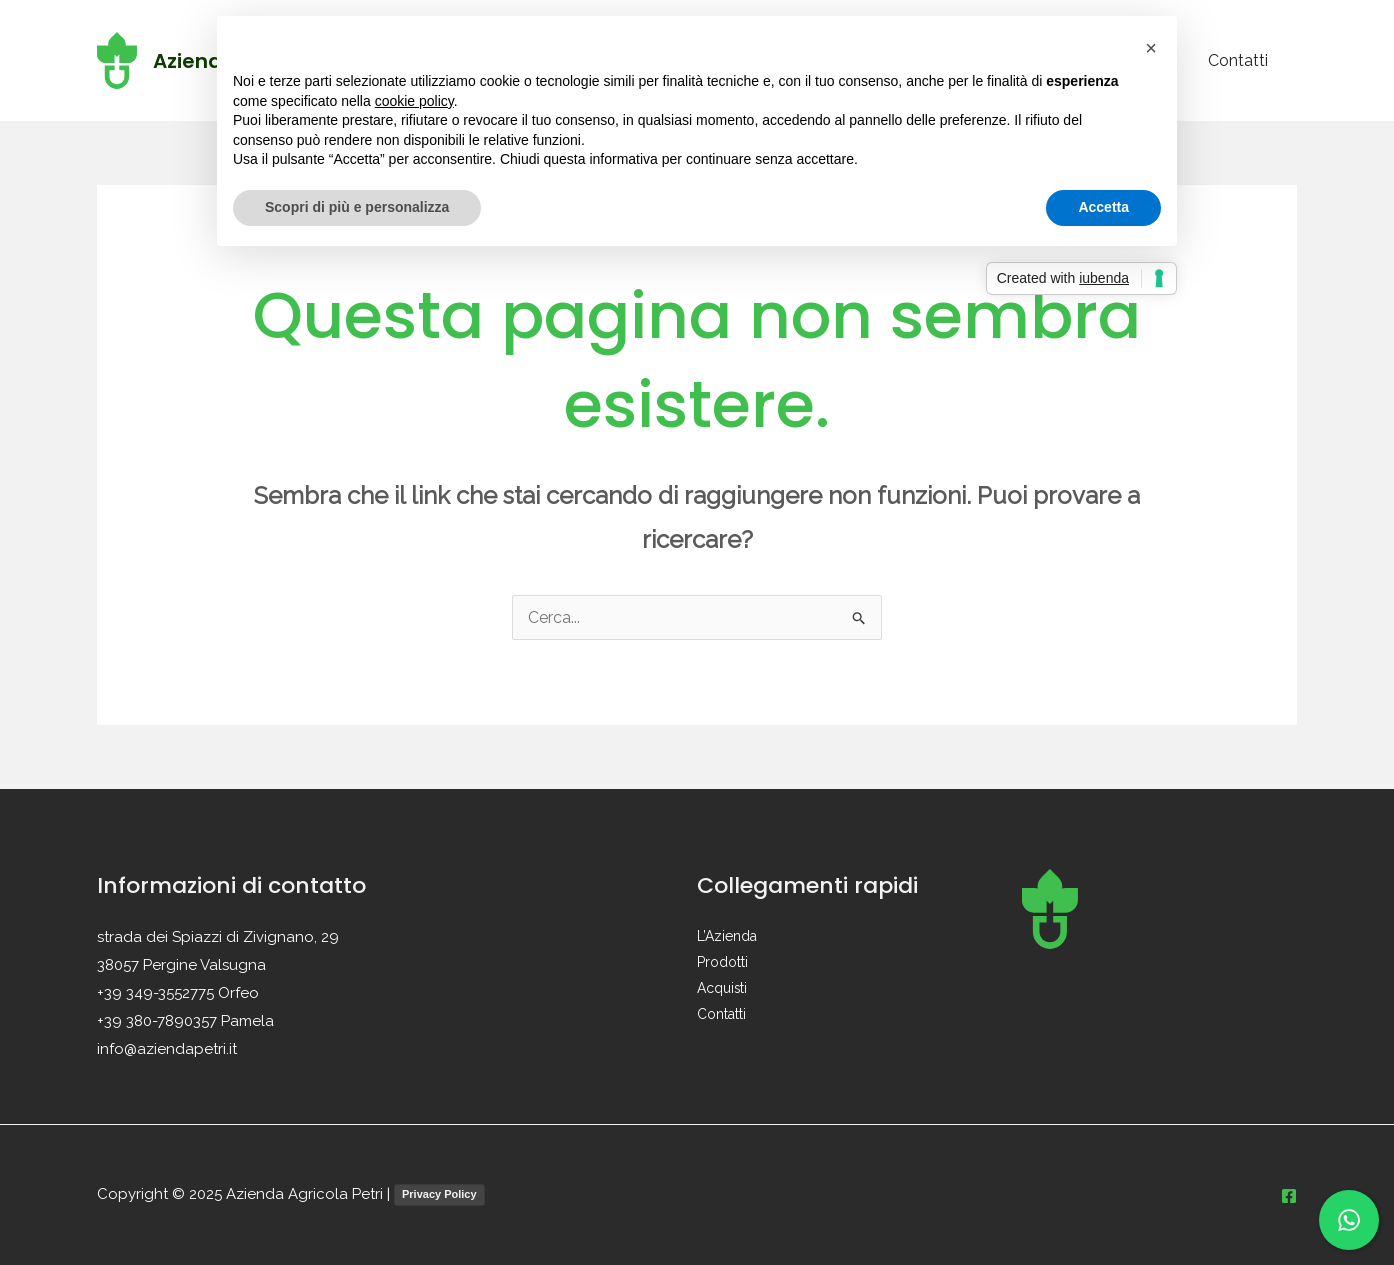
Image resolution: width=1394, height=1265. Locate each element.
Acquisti (722, 989)
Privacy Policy (439, 1194)
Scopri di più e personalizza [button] (357, 207)
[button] (1151, 48)
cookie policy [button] (414, 101)
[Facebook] (1289, 1196)
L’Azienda (727, 937)
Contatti (1241, 60)
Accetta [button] (1103, 207)
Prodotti (722, 963)
